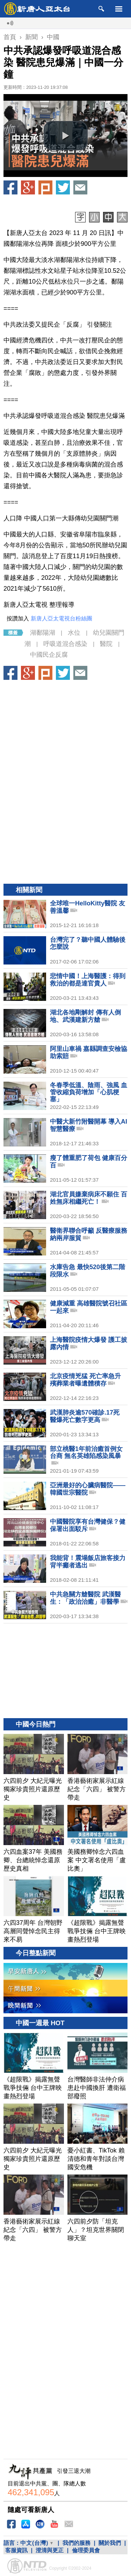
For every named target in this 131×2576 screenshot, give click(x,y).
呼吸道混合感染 (65, 643)
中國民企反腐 (49, 654)
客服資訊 (16, 2550)
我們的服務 (76, 2543)
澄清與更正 (50, 2550)
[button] (66, 135)
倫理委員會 (86, 2550)
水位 (74, 632)
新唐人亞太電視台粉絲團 (61, 618)
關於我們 (110, 2543)
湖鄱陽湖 (42, 632)
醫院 (106, 643)
